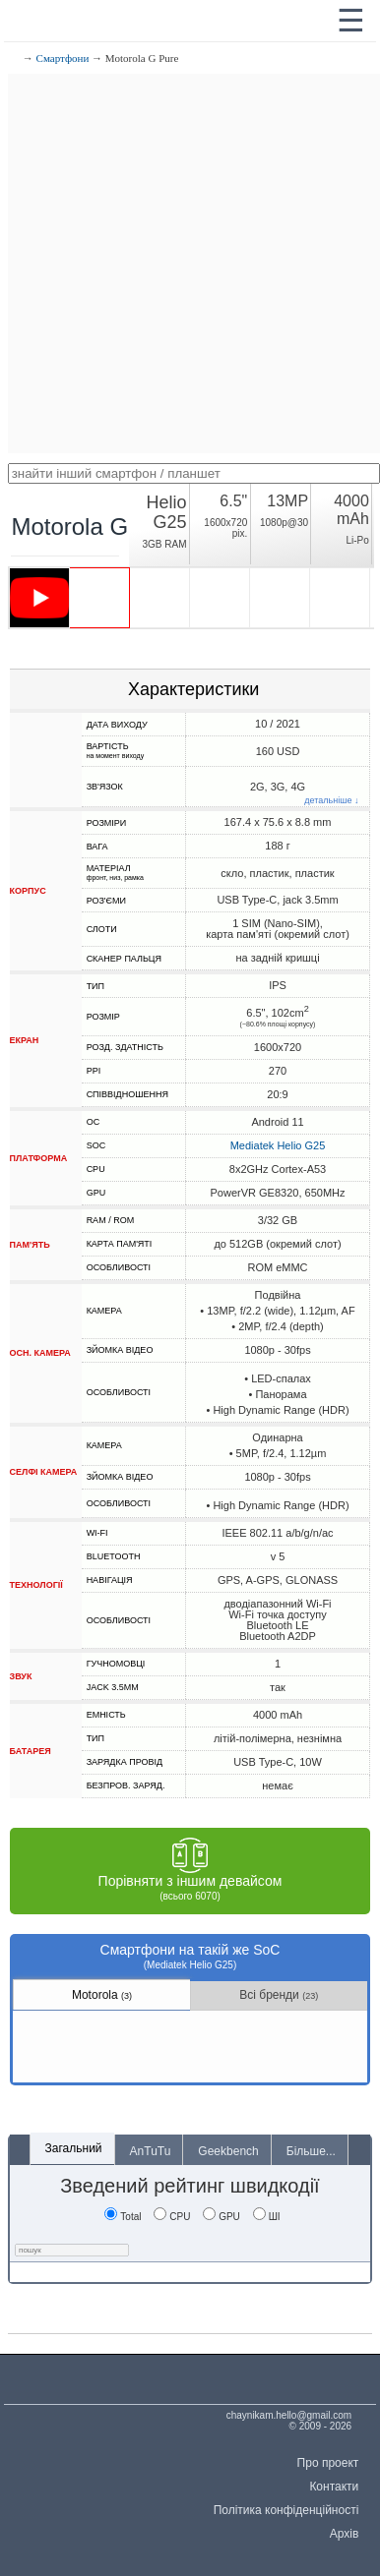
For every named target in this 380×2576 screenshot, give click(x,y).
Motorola (102, 1995)
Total (122, 2216)
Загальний (73, 2148)
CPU (172, 2216)
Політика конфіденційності (286, 2510)
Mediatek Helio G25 (278, 1145)
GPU (221, 2216)
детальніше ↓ (331, 800)
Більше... (311, 2151)
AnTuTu (150, 2151)
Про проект (328, 2463)
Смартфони (63, 58)
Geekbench (228, 2151)
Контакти (333, 2486)
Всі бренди (278, 1995)
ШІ (267, 2216)
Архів (344, 2534)
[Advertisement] (190, 263)
